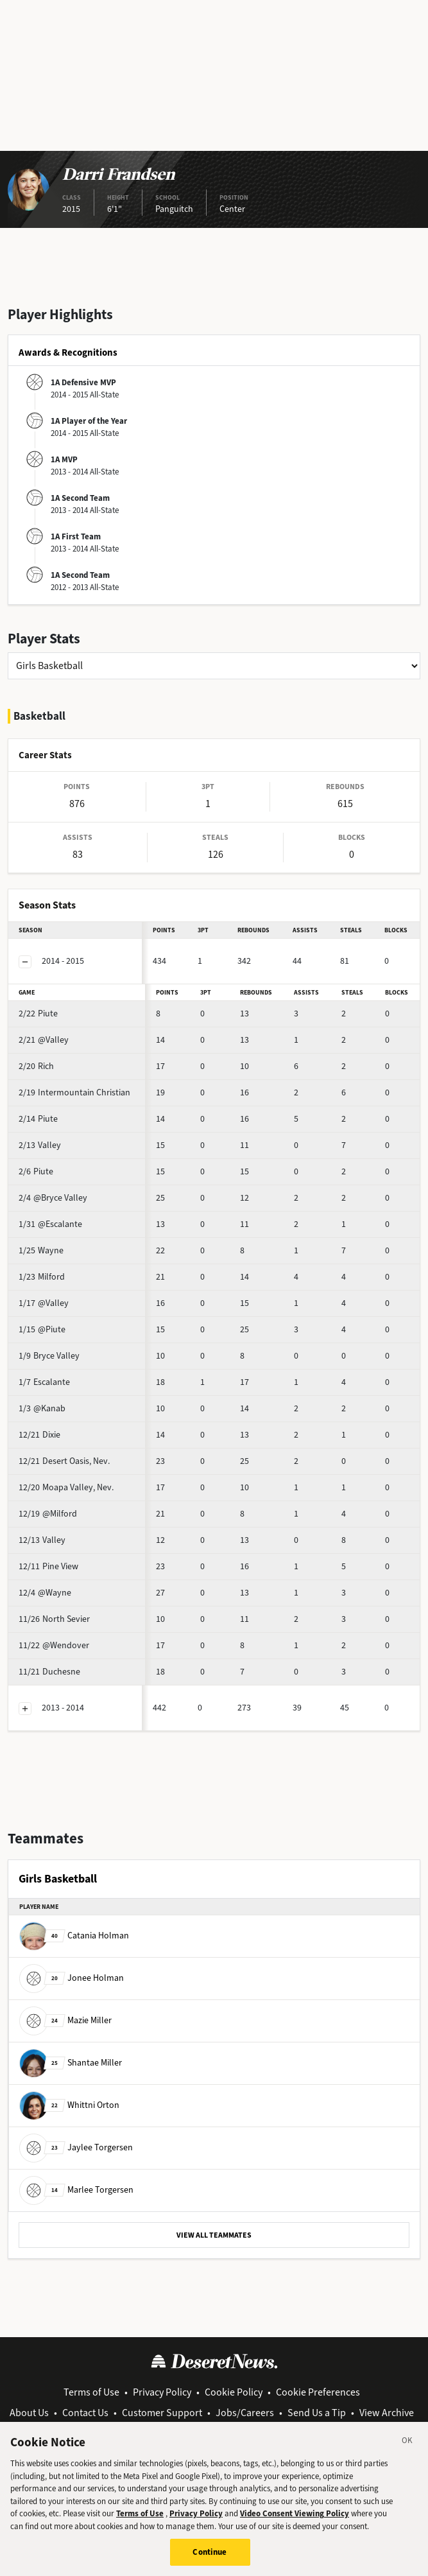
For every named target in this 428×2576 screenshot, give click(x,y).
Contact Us (85, 2412)
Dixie (39, 1435)
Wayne (41, 1250)
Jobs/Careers (245, 2412)
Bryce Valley (49, 1356)
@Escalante (50, 1224)
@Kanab (42, 1408)
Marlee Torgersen (76, 2190)
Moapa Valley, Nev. (66, 1487)
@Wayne (45, 1593)
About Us (29, 2412)
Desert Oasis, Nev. (64, 1461)
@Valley (44, 1040)
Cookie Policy (233, 2392)
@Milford (48, 1514)
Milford (42, 1277)
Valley (40, 1145)
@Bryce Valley (53, 1198)
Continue (210, 2558)
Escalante (44, 1382)
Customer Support (162, 2412)
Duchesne (49, 1672)
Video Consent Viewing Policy (294, 2519)
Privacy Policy (162, 2392)
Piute (38, 1013)
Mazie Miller (65, 2020)
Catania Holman (74, 1935)
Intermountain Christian (74, 1092)
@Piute (42, 1329)
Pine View (48, 1566)
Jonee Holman (71, 1978)
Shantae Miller (70, 2063)
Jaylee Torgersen (76, 2147)
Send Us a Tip (316, 2412)
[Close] (407, 2449)
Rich (36, 1066)
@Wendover (54, 1645)
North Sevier (54, 1619)
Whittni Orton (69, 2105)
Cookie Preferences (318, 2392)
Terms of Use (91, 2392)
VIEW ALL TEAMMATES (214, 2235)
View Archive (386, 2412)
